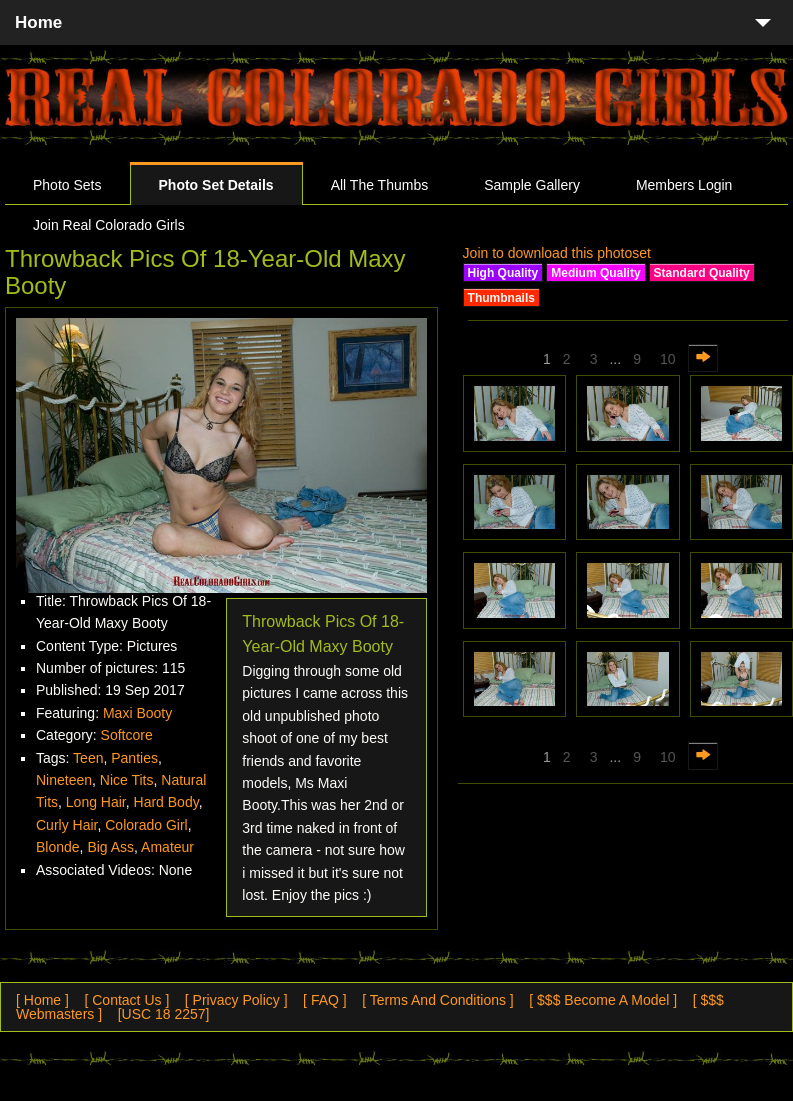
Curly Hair (66, 825)
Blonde (58, 847)
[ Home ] (42, 1000)
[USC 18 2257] (164, 1014)
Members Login (684, 185)
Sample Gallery (532, 185)
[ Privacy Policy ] (236, 1000)
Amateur (167, 847)
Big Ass (110, 847)
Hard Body (166, 802)
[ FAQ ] (325, 1000)
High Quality (503, 273)
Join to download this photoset (557, 253)
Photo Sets (67, 185)
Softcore (127, 735)
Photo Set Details (216, 185)
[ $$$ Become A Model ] (603, 1000)
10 (668, 359)
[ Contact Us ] (126, 1000)
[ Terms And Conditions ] (437, 1000)
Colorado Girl (146, 825)
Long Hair (96, 802)
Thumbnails (501, 298)
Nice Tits (127, 780)
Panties (134, 758)
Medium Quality (595, 273)
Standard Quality (702, 273)
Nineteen (64, 780)
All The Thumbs (380, 185)
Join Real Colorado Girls (109, 225)
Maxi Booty (137, 713)
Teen (88, 758)
